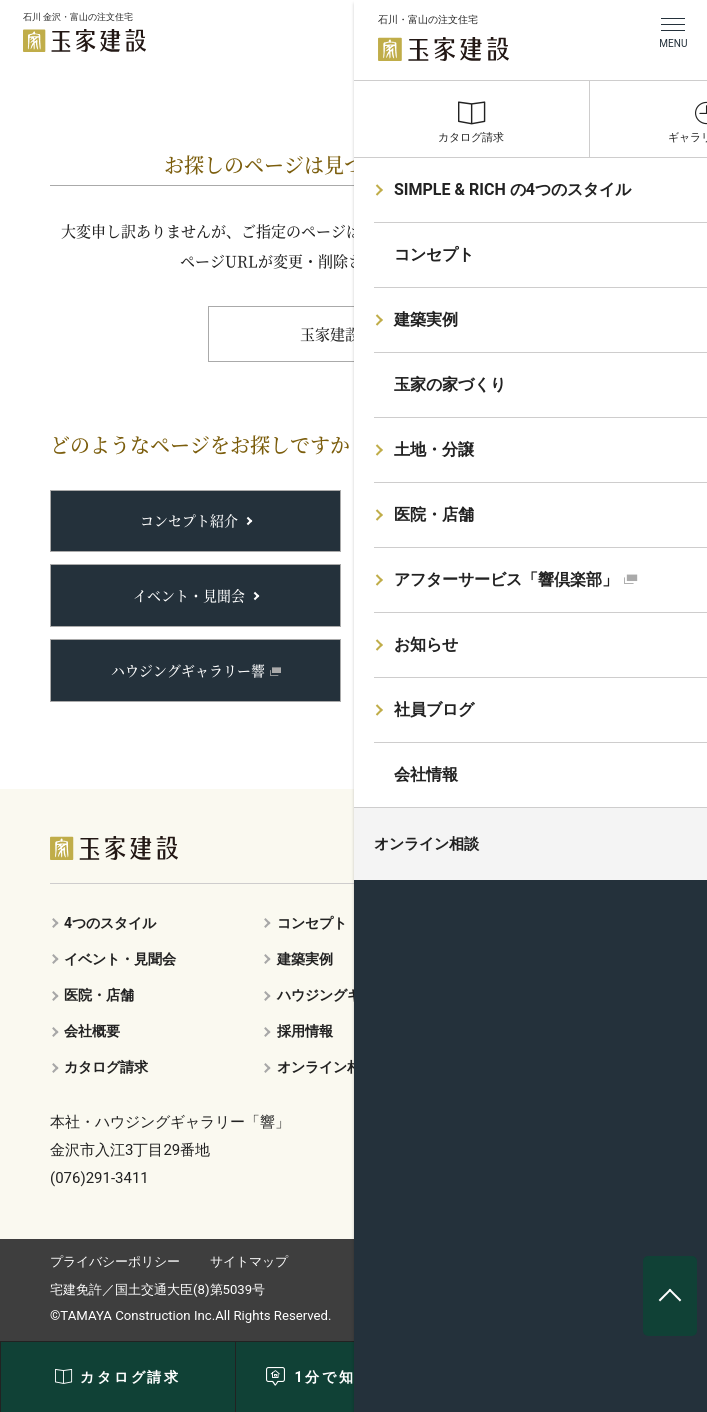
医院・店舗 (99, 995)
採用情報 (305, 1031)
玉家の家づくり (538, 923)
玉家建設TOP (346, 333)
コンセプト (312, 923)
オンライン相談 (326, 1067)
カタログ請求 (106, 1067)
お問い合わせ (531, 1031)
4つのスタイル (110, 923)
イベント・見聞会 (189, 595)
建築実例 (497, 520)
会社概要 (92, 1031)
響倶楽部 (496, 595)
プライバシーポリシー (115, 1261)
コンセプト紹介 (189, 520)
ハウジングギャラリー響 (188, 670)
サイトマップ (249, 1261)
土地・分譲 (504, 670)
